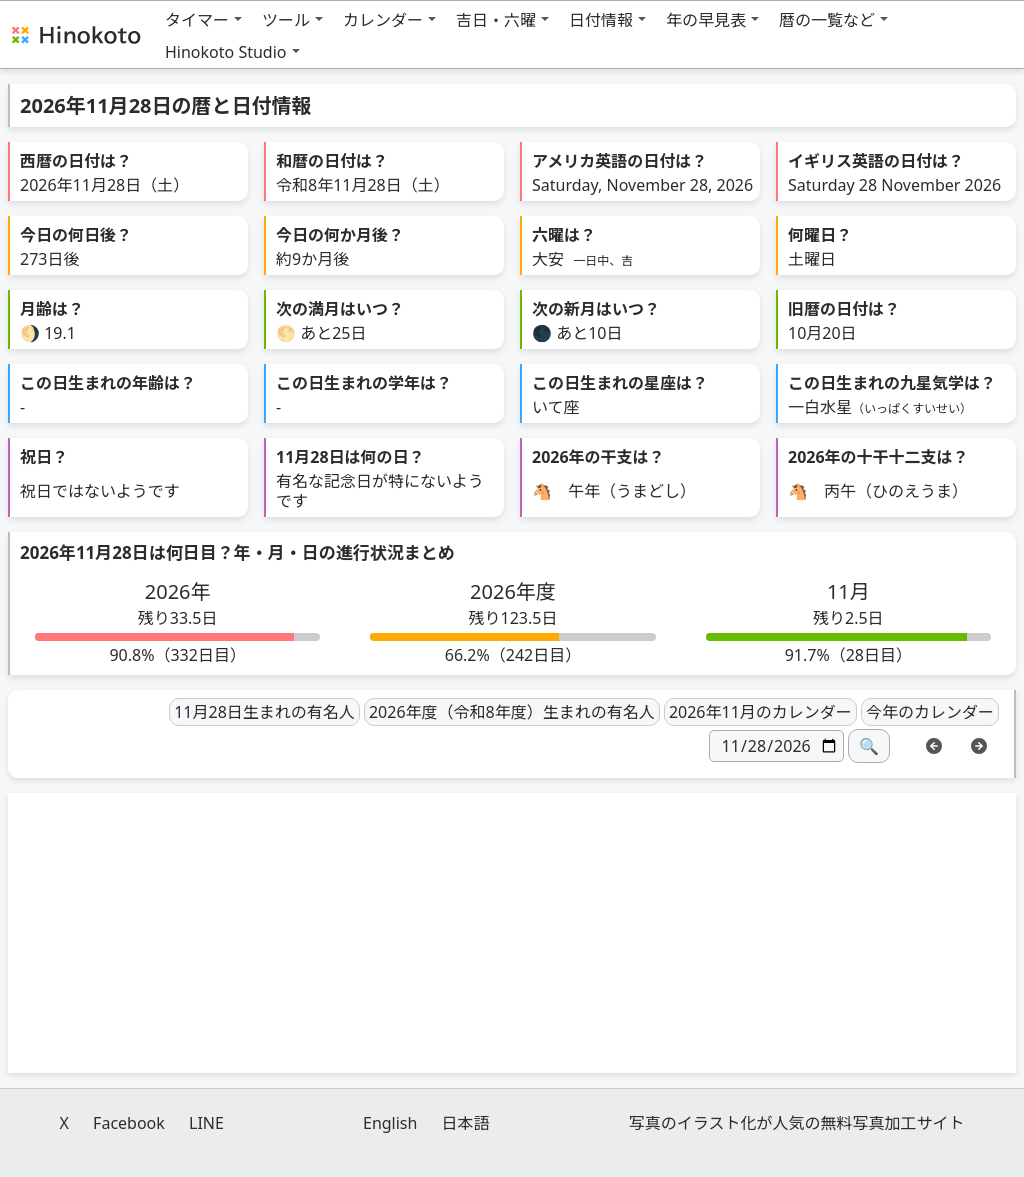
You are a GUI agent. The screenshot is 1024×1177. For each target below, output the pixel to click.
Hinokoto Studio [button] (226, 52)
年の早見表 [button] (706, 20)
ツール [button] (286, 20)
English (390, 1123)
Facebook (129, 1123)
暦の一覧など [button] (827, 20)
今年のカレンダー (930, 712)
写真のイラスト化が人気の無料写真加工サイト (797, 1123)
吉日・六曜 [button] (496, 20)
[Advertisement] (512, 933)
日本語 (466, 1123)
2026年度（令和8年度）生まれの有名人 (512, 712)
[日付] (776, 746)
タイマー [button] (197, 20)
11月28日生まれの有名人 (264, 712)
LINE (206, 1123)
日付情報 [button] (601, 20)
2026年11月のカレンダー (760, 712)
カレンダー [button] (383, 20)
